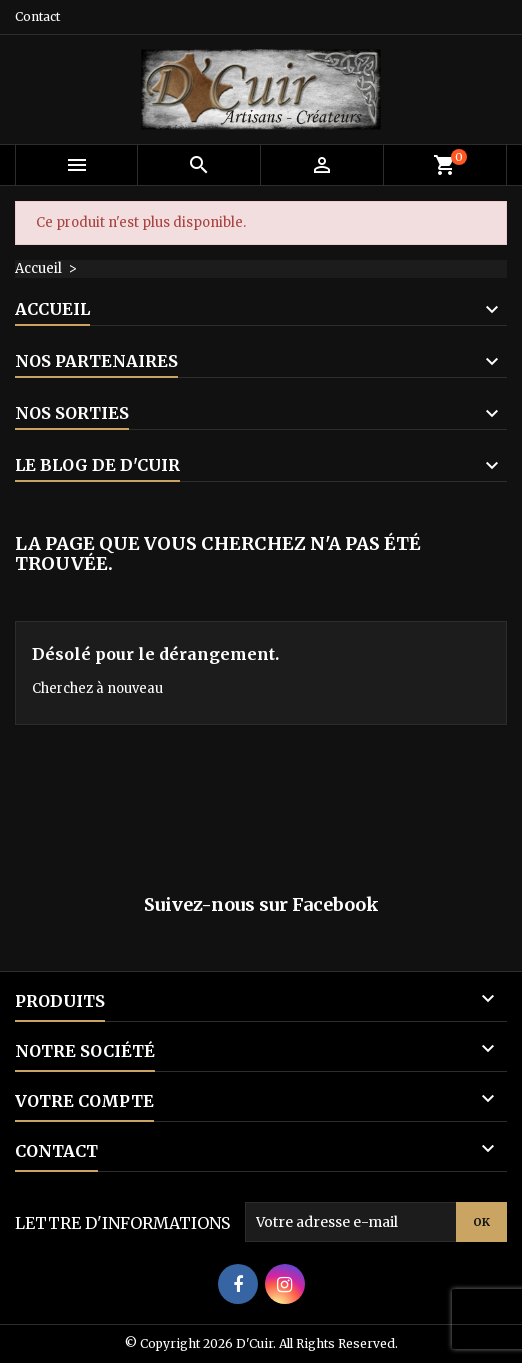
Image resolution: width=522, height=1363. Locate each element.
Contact (37, 16)
